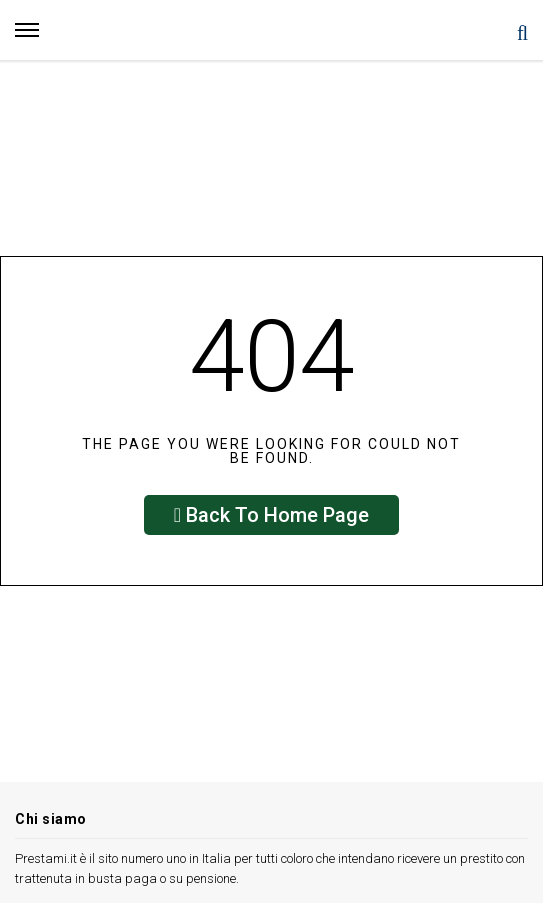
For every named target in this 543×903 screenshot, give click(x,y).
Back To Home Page (271, 515)
